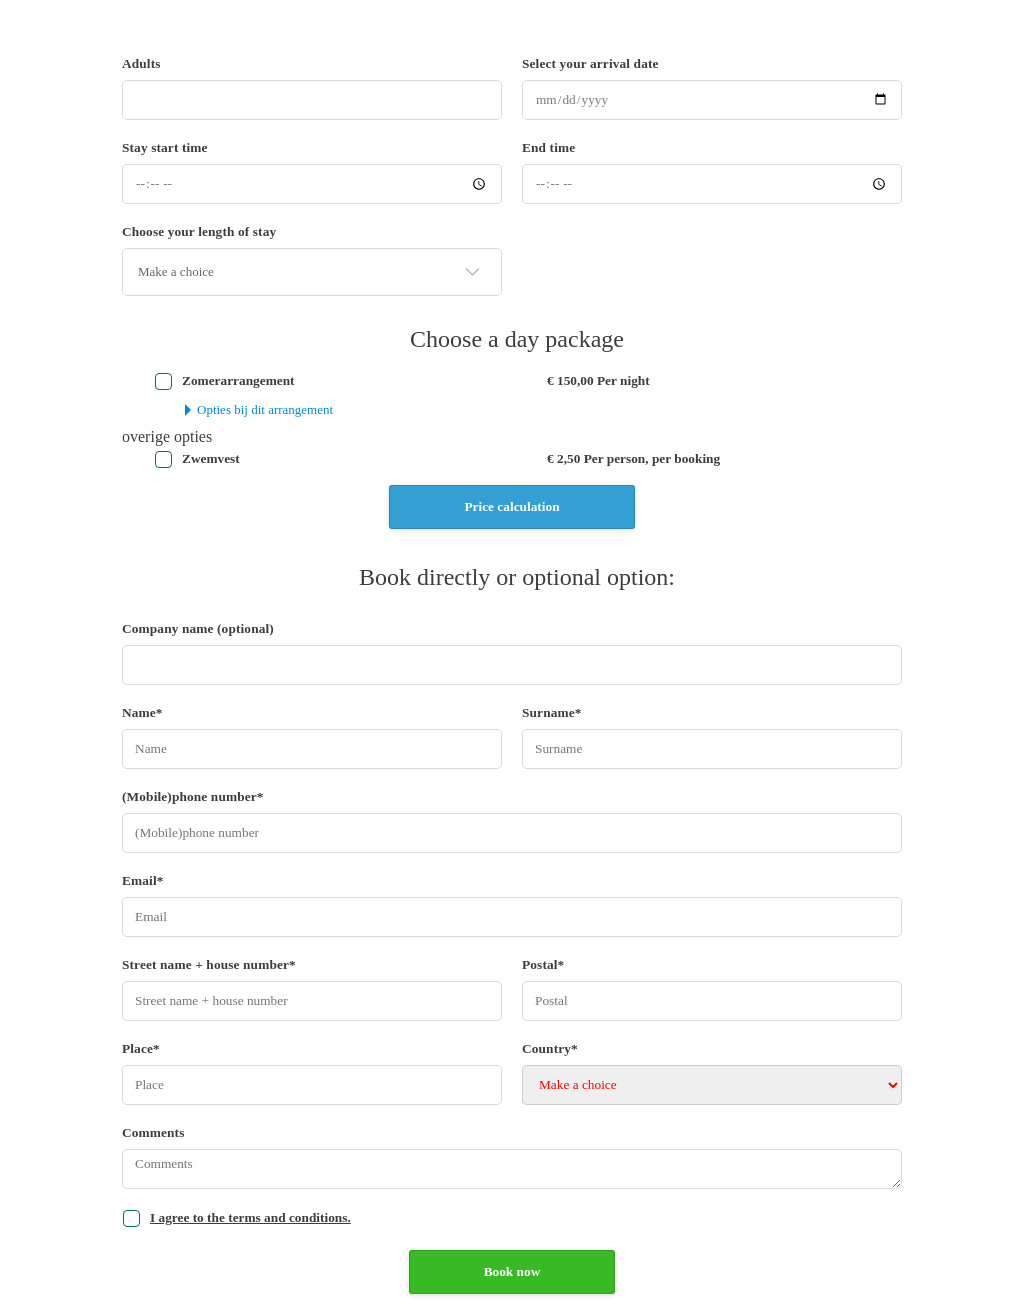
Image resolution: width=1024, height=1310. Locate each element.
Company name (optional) (198, 628)
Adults (141, 63)
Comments (153, 1132)
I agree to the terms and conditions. (250, 1217)
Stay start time (165, 147)
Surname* (552, 712)
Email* (143, 880)
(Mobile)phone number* (193, 796)
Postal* (543, 964)
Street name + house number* (209, 964)
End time (548, 147)
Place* (141, 1048)
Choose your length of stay (199, 231)
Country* (550, 1048)
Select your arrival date (590, 63)
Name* (142, 712)
